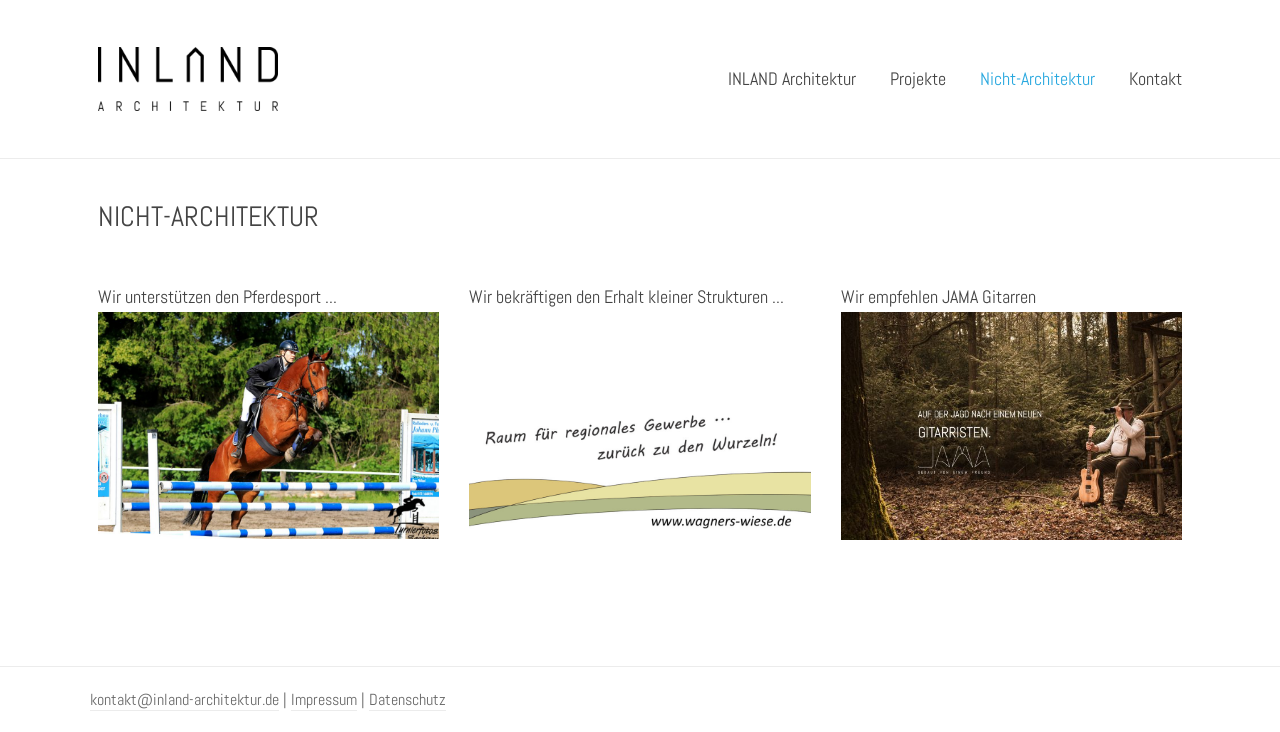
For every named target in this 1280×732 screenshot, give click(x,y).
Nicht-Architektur (1037, 78)
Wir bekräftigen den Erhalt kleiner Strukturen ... (626, 296)
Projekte (918, 78)
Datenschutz (407, 699)
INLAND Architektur (792, 78)
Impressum (324, 699)
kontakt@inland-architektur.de (184, 699)
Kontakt (1155, 78)
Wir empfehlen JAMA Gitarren (938, 296)
